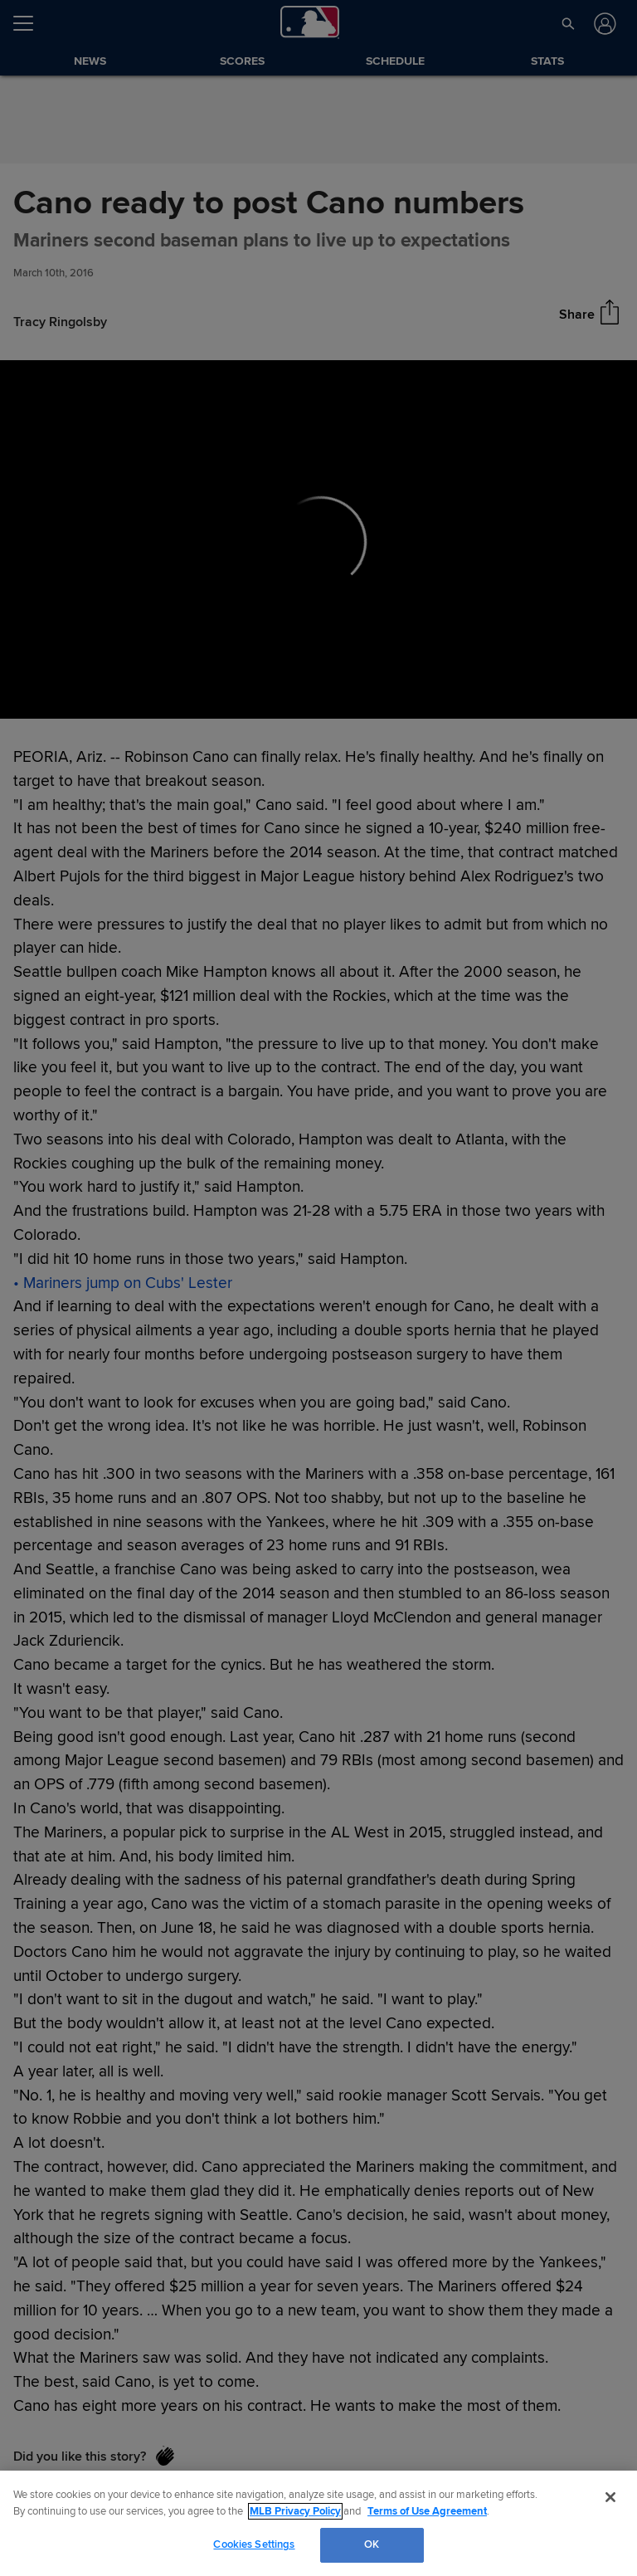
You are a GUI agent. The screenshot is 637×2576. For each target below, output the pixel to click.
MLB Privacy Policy (295, 2511)
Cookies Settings (253, 2544)
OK (371, 2544)
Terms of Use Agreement (427, 2511)
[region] (318, 2523)
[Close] (610, 2497)
